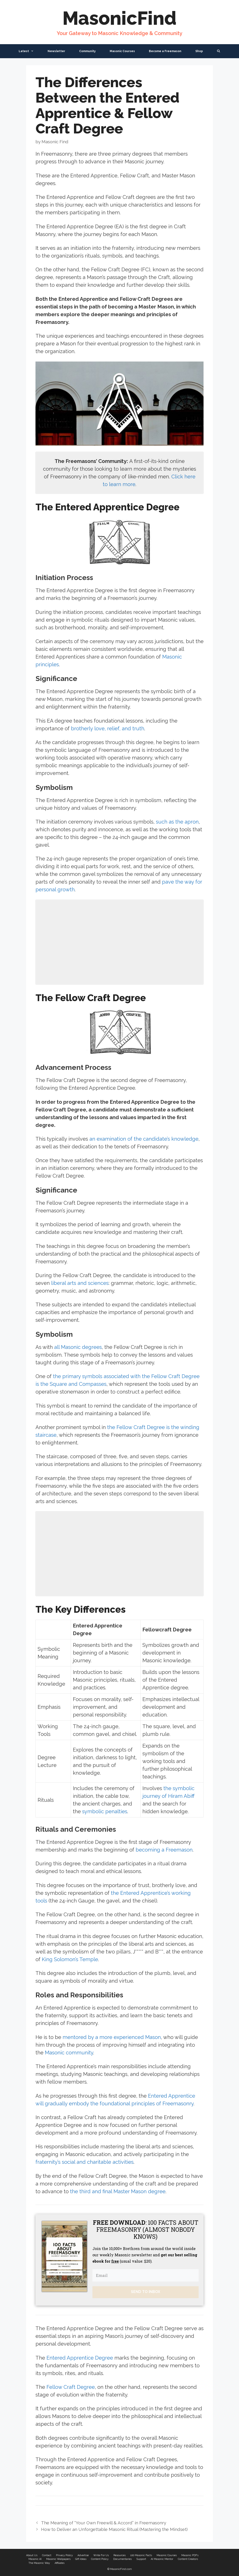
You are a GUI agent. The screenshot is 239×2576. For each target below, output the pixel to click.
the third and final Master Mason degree (117, 2191)
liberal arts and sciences (80, 1283)
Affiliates (59, 2563)
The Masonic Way (39, 2563)
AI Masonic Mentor (162, 2559)
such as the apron (177, 822)
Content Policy (100, 2559)
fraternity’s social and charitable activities (84, 2162)
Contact (46, 2555)
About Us (31, 2555)
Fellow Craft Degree (70, 2387)
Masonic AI (35, 2559)
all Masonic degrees (78, 1347)
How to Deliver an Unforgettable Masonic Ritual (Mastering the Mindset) (114, 2529)
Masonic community (69, 2052)
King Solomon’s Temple (70, 1959)
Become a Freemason (165, 51)
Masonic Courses (122, 51)
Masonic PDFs (189, 2555)
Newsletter (56, 51)
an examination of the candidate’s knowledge (143, 1139)
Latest (30, 51)
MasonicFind (119, 18)
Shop (199, 51)
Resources (119, 2555)
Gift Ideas (80, 2559)
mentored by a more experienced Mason (112, 2037)
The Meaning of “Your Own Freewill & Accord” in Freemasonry (103, 2522)
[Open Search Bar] (218, 51)
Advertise (83, 2555)
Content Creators (188, 2559)
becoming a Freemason (164, 1850)
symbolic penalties (104, 1811)
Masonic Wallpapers (58, 2559)
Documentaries (122, 2559)
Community (87, 51)
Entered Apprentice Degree (79, 2358)
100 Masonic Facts (141, 2555)
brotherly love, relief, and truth (107, 728)
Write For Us (101, 2555)
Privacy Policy (64, 2555)
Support (141, 2559)
